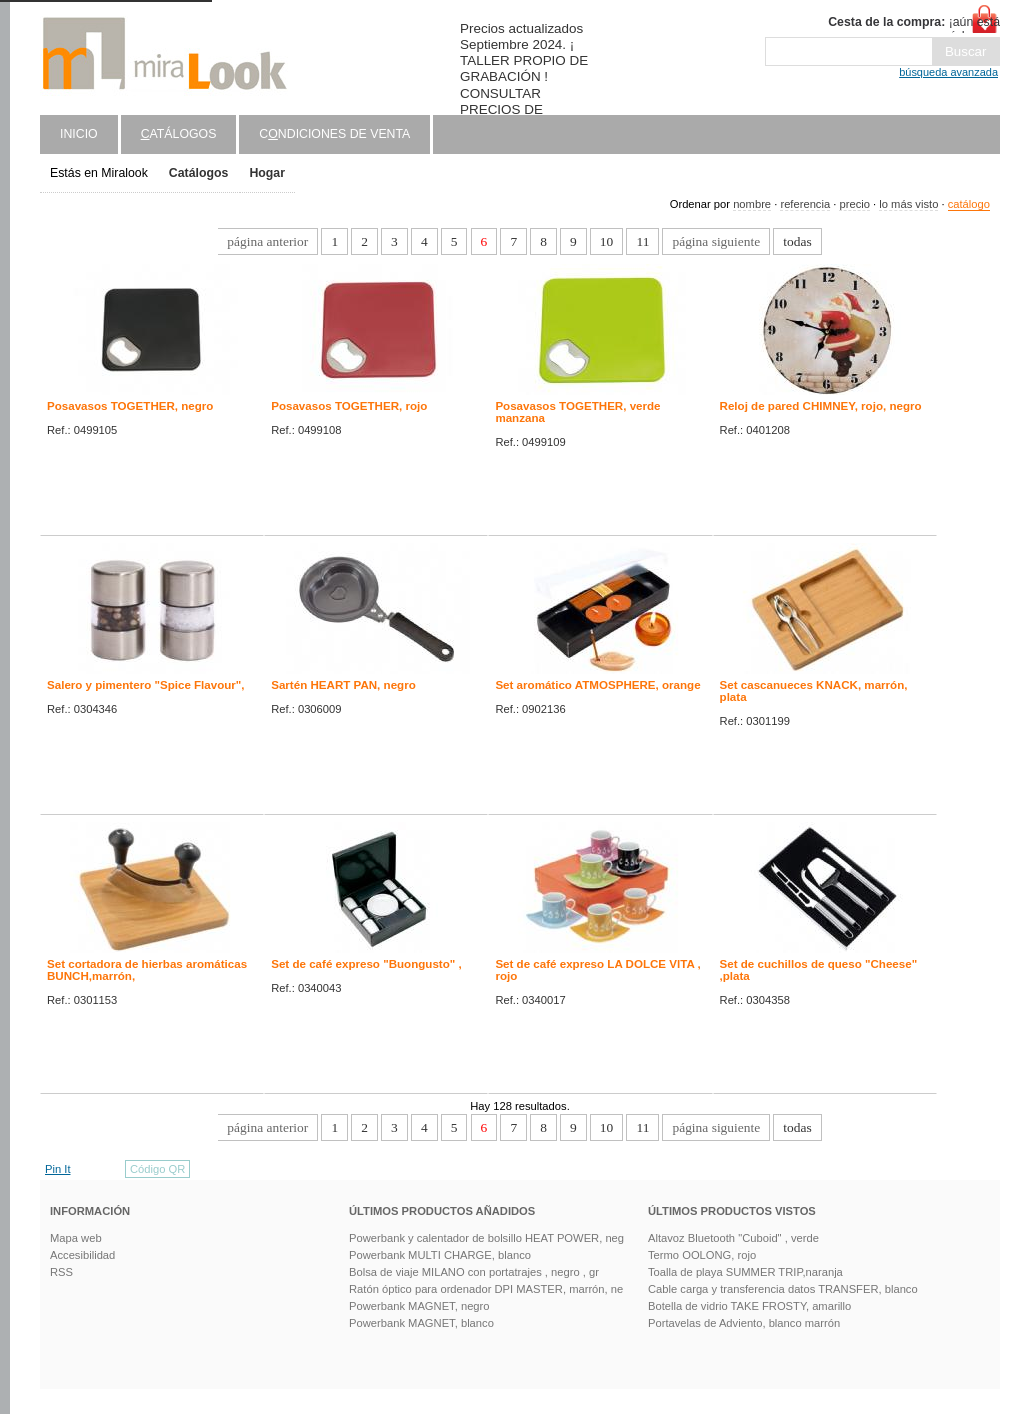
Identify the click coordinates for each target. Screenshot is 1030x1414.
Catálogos (199, 173)
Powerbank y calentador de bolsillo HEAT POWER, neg (486, 1238)
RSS (61, 1272)
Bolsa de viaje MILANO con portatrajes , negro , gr (474, 1272)
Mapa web (76, 1238)
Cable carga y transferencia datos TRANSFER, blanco (783, 1289)
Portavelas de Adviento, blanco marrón (744, 1323)
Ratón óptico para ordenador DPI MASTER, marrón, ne (486, 1289)
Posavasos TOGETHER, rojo (349, 406)
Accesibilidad (82, 1255)
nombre (752, 204)
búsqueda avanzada (948, 72)
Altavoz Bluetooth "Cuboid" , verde (733, 1238)
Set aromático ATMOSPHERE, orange (597, 685)
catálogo (969, 204)
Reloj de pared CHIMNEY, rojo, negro (821, 406)
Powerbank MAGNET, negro (419, 1306)
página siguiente (716, 241)
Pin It (58, 1169)
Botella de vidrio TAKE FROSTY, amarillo (749, 1306)
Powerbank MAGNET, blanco (421, 1323)
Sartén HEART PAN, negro (343, 685)
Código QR (157, 1169)
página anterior (267, 241)
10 (606, 241)
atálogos (179, 134)
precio (854, 204)
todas (797, 241)
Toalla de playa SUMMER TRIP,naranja (745, 1272)
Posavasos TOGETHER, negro (130, 406)
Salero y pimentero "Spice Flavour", (146, 685)
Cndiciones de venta (334, 134)
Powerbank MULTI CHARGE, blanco (440, 1255)
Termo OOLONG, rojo (702, 1255)
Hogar (267, 173)
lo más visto (908, 204)
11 (642, 241)
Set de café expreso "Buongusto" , (366, 964)
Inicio (79, 134)
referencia (805, 204)
